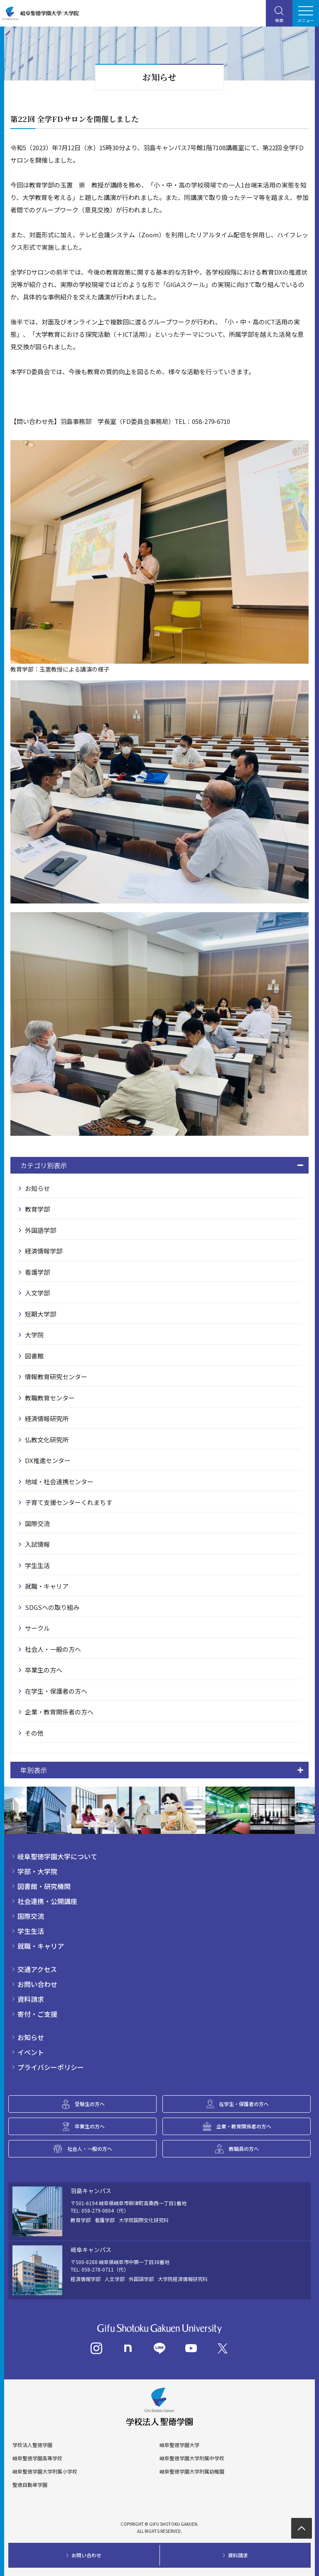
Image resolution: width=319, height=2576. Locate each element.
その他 (34, 1733)
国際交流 (37, 1523)
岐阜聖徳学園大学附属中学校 (192, 2458)
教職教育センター (50, 1397)
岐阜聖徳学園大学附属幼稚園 (192, 2471)
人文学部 (37, 1292)
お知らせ (37, 1188)
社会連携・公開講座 (47, 1901)
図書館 (34, 1355)
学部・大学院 (37, 1871)
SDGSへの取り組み (52, 1607)
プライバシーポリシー (50, 2067)
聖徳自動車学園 (29, 2484)
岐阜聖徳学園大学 (179, 2444)
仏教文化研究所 (47, 1439)
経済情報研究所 (47, 1418)
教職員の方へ (244, 2148)
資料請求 (30, 1999)
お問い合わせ (37, 1984)
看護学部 (37, 1272)
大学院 (34, 1334)
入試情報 (37, 1544)
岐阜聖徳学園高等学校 (37, 2458)
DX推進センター (48, 1460)
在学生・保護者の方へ (56, 1691)
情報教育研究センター (56, 1376)
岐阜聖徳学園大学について (57, 1856)
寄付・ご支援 (37, 2014)
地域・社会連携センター (59, 1481)
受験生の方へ (90, 2103)
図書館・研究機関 (44, 1886)
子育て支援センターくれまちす (68, 1502)
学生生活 (37, 1565)
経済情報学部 (43, 1251)
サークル (37, 1628)
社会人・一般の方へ (53, 1649)
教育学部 (37, 1209)
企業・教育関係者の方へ (59, 1711)
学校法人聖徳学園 (32, 2444)
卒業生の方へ (43, 1669)
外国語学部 (40, 1230)
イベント (30, 2052)
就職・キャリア (47, 1586)
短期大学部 (40, 1314)
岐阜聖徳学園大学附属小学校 (44, 2471)
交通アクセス (37, 1969)
